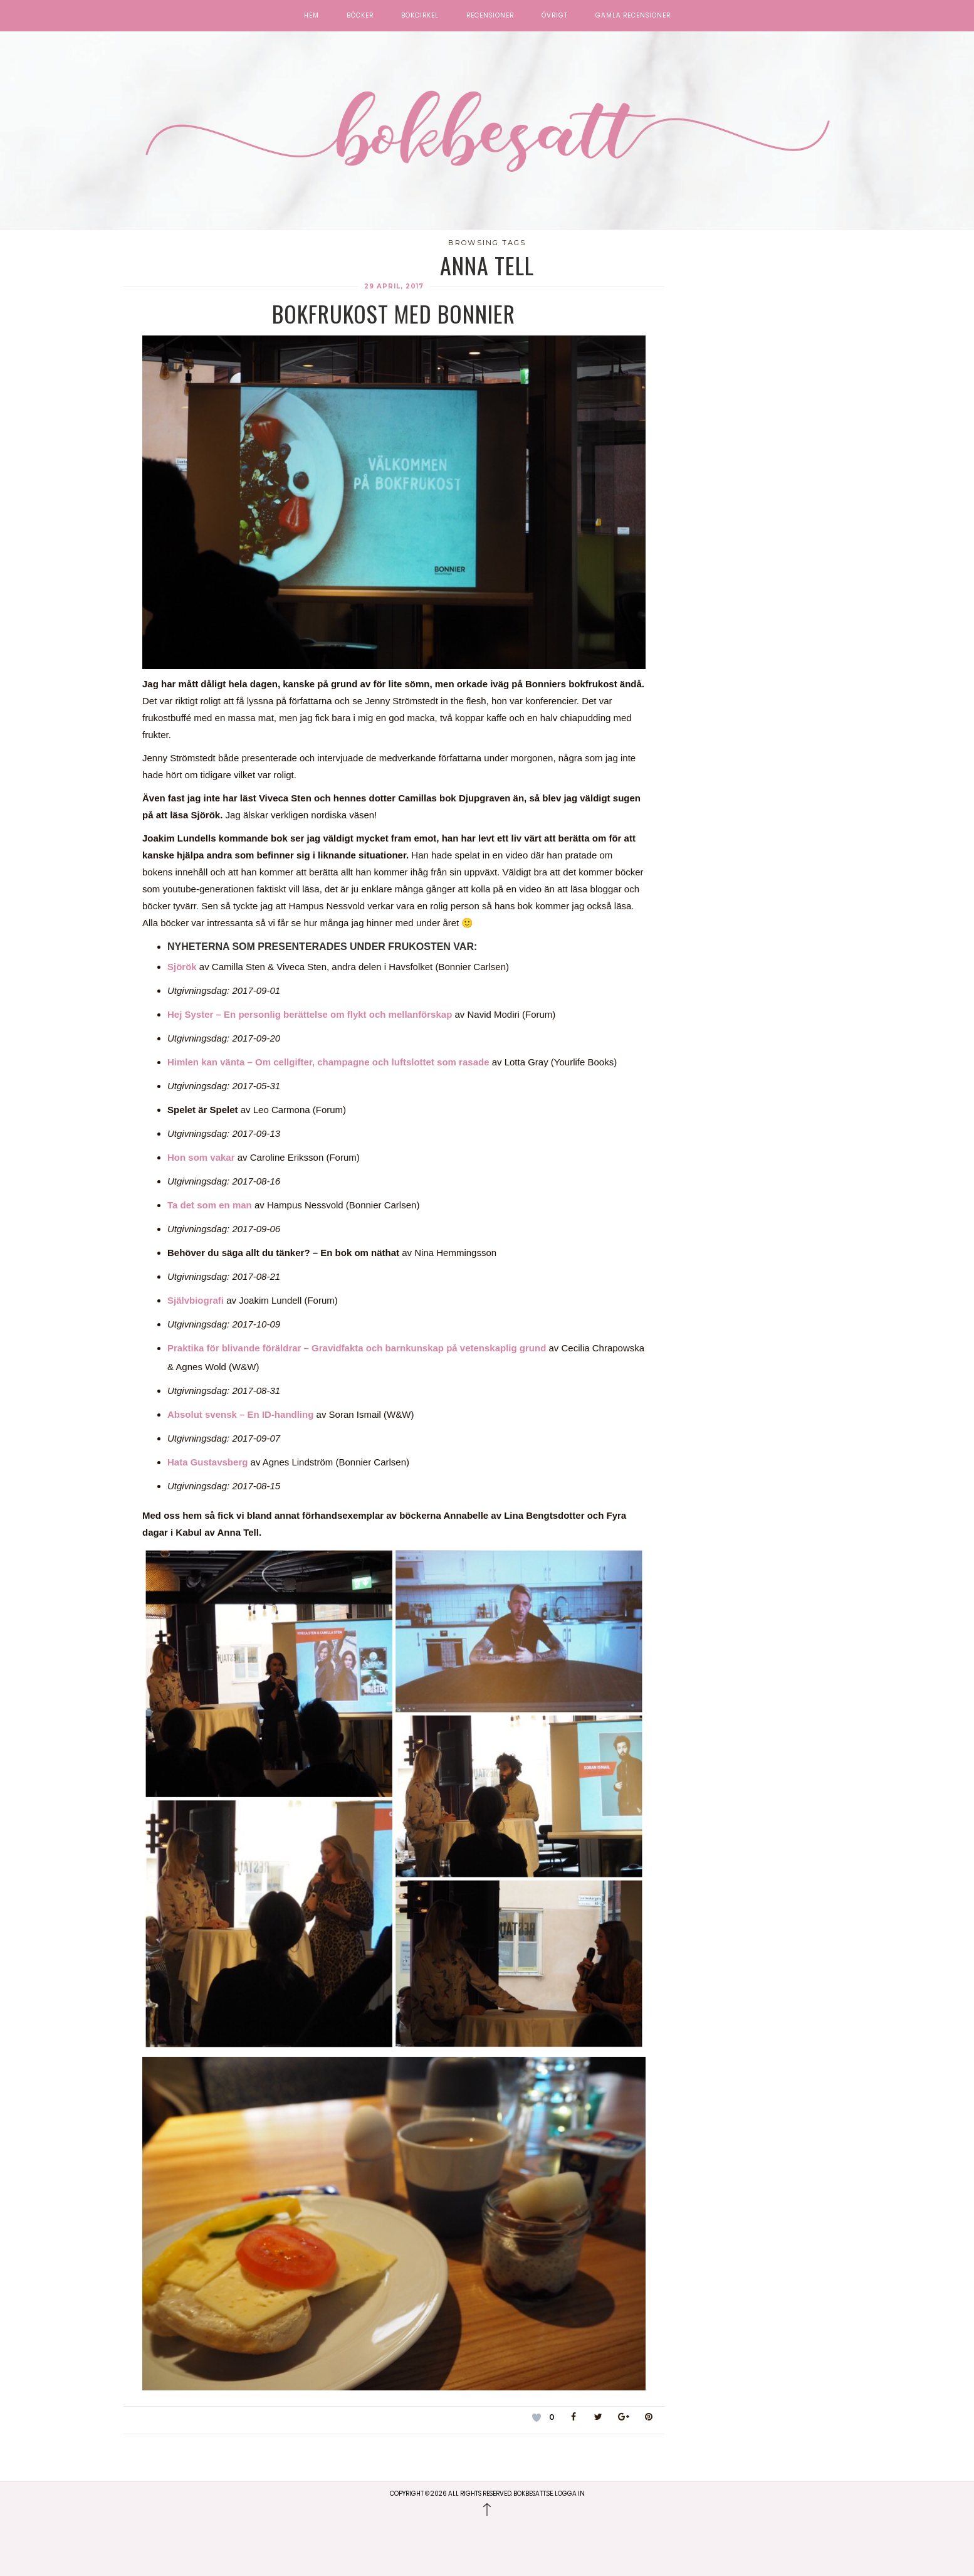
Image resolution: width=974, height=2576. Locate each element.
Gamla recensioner (633, 16)
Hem (311, 16)
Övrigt (555, 16)
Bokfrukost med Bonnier (393, 313)
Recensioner (490, 16)
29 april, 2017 (394, 286)
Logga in (570, 2493)
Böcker (360, 16)
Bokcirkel (420, 16)
